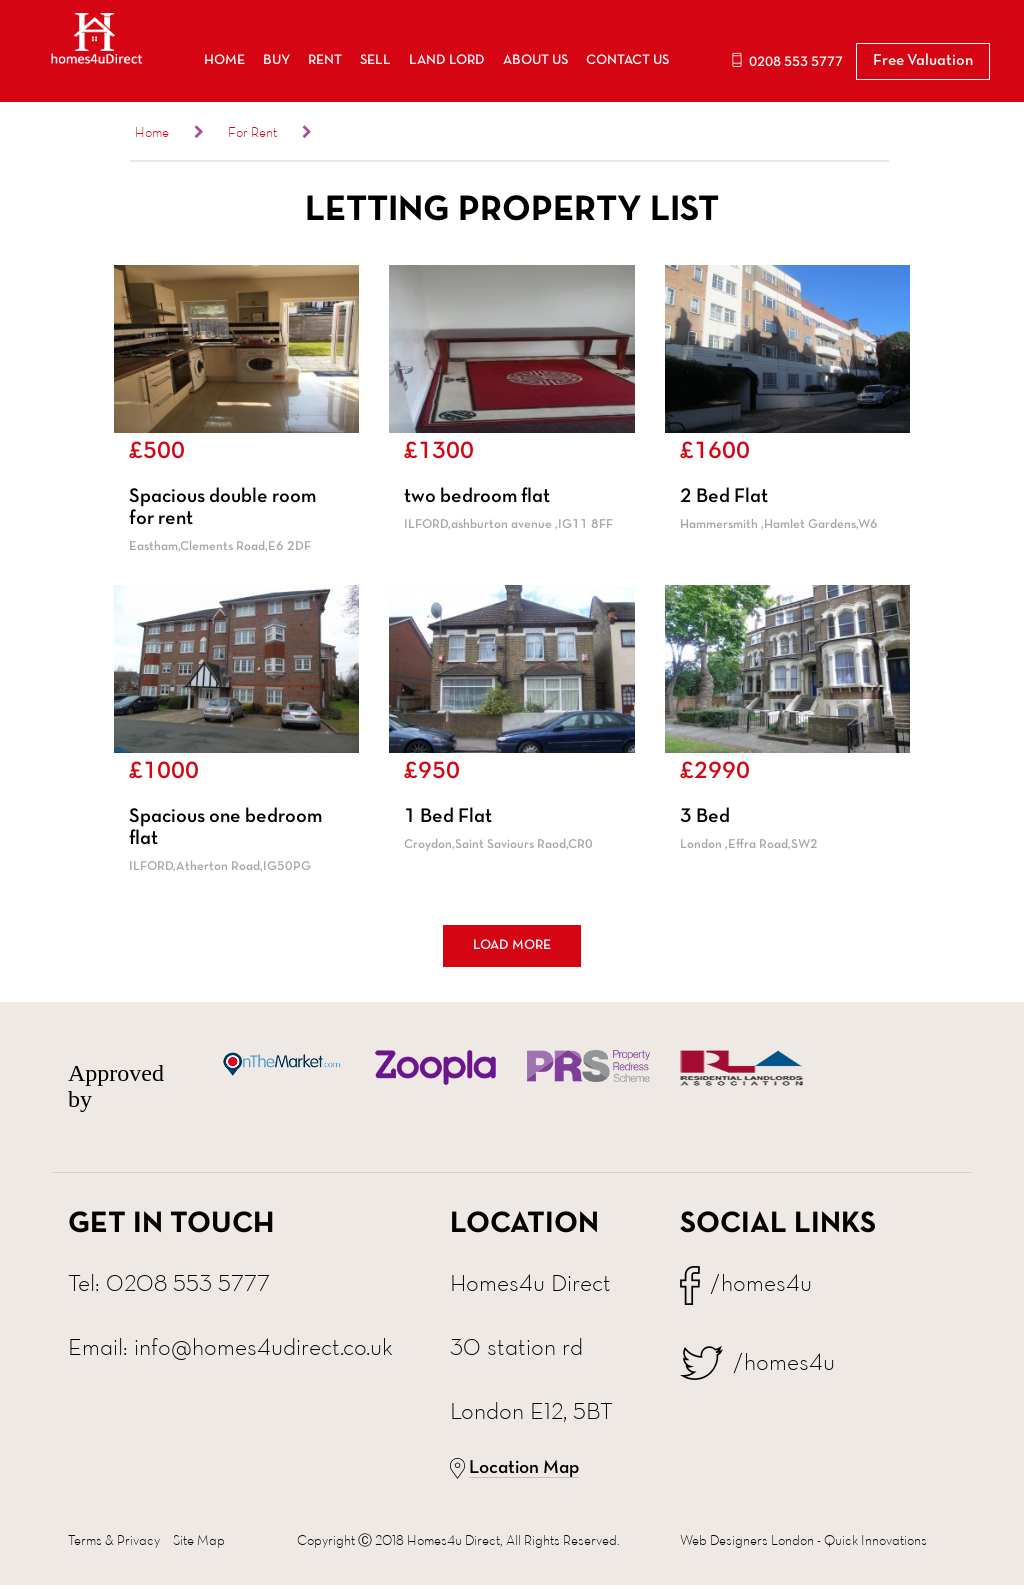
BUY (276, 60)
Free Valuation (923, 61)
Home (152, 132)
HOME (224, 60)
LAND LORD (447, 60)
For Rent (252, 132)
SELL (375, 60)
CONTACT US (627, 60)
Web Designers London (747, 1540)
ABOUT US (535, 60)
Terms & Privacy (114, 1540)
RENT (325, 60)
